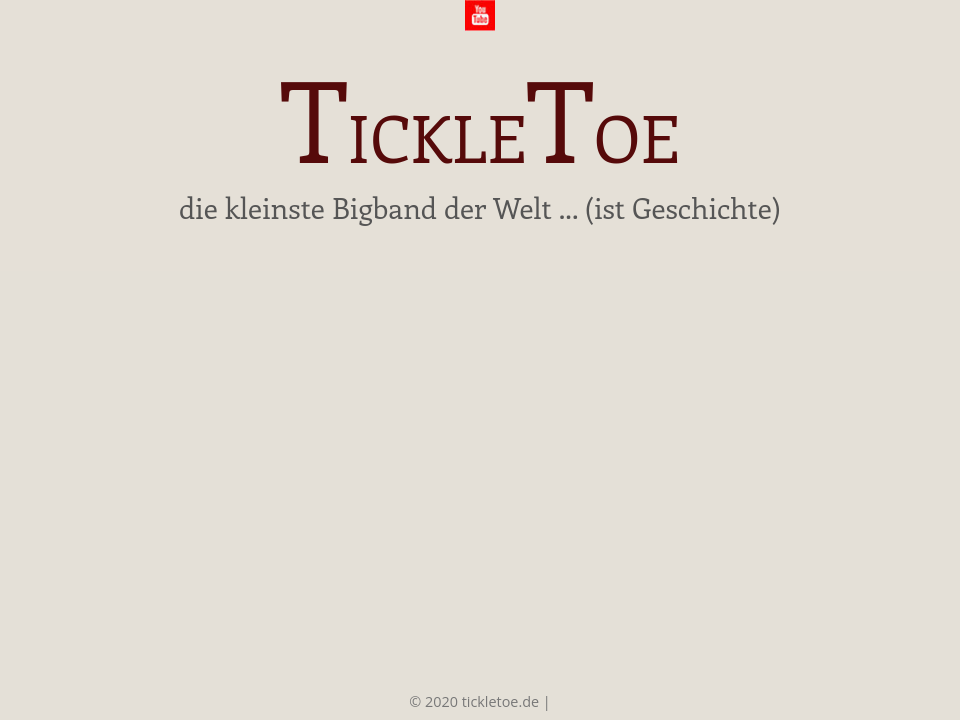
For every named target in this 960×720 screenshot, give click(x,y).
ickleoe (479, 125)
